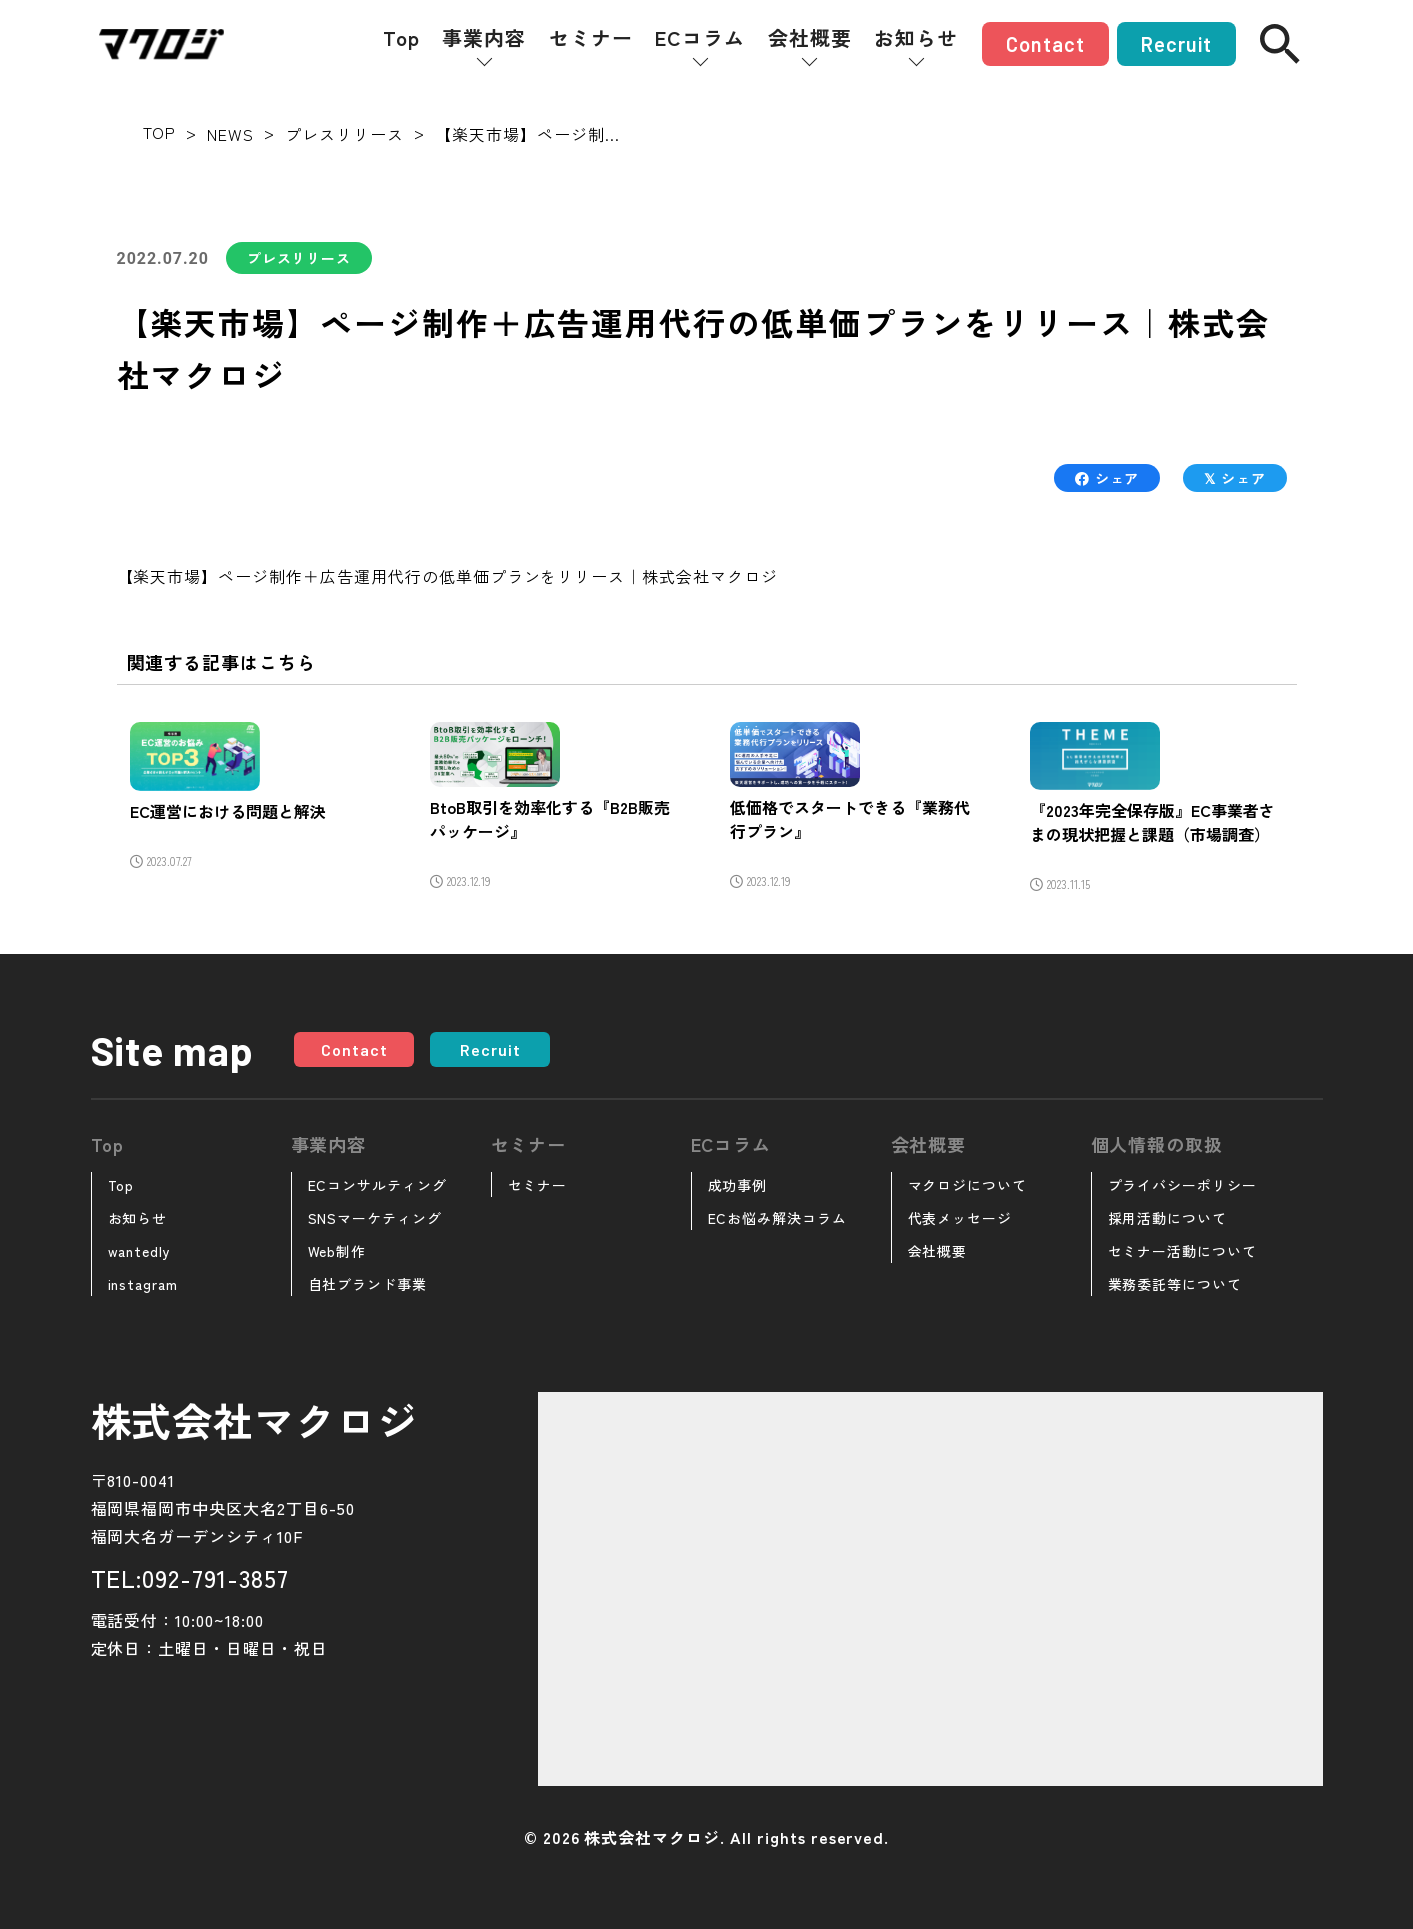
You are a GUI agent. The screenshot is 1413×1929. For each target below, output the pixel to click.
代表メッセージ (960, 1218)
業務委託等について (1175, 1284)
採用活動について (1168, 1218)
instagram (143, 1284)
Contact (1045, 44)
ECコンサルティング (378, 1185)
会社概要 (810, 38)
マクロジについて (968, 1185)
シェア (1107, 478)
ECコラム (700, 38)
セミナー (591, 38)
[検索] (1280, 44)
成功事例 (738, 1185)
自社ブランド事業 (368, 1284)
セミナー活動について (1183, 1251)
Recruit (1176, 44)
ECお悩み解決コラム (778, 1218)
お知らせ (916, 38)
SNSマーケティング (375, 1218)
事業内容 (484, 38)
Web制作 (337, 1251)
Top (401, 38)
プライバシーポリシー (1183, 1185)
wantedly (140, 1251)
